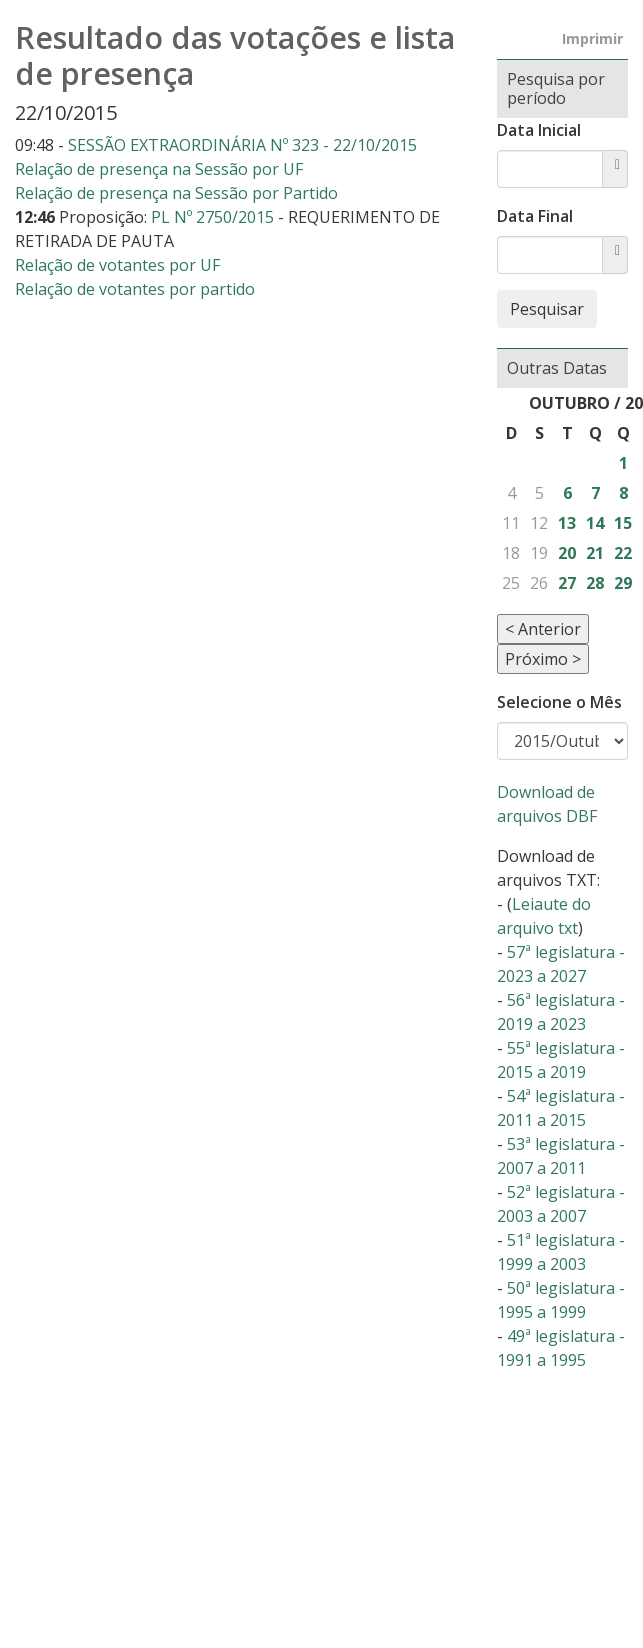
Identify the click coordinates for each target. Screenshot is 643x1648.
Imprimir (592, 38)
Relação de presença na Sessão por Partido (176, 193)
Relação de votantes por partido (135, 289)
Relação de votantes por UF (117, 265)
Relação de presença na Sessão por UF (159, 169)
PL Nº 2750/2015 (214, 217)
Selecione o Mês (559, 702)
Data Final (535, 216)
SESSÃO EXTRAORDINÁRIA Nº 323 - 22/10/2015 (242, 145)
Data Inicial (539, 130)
